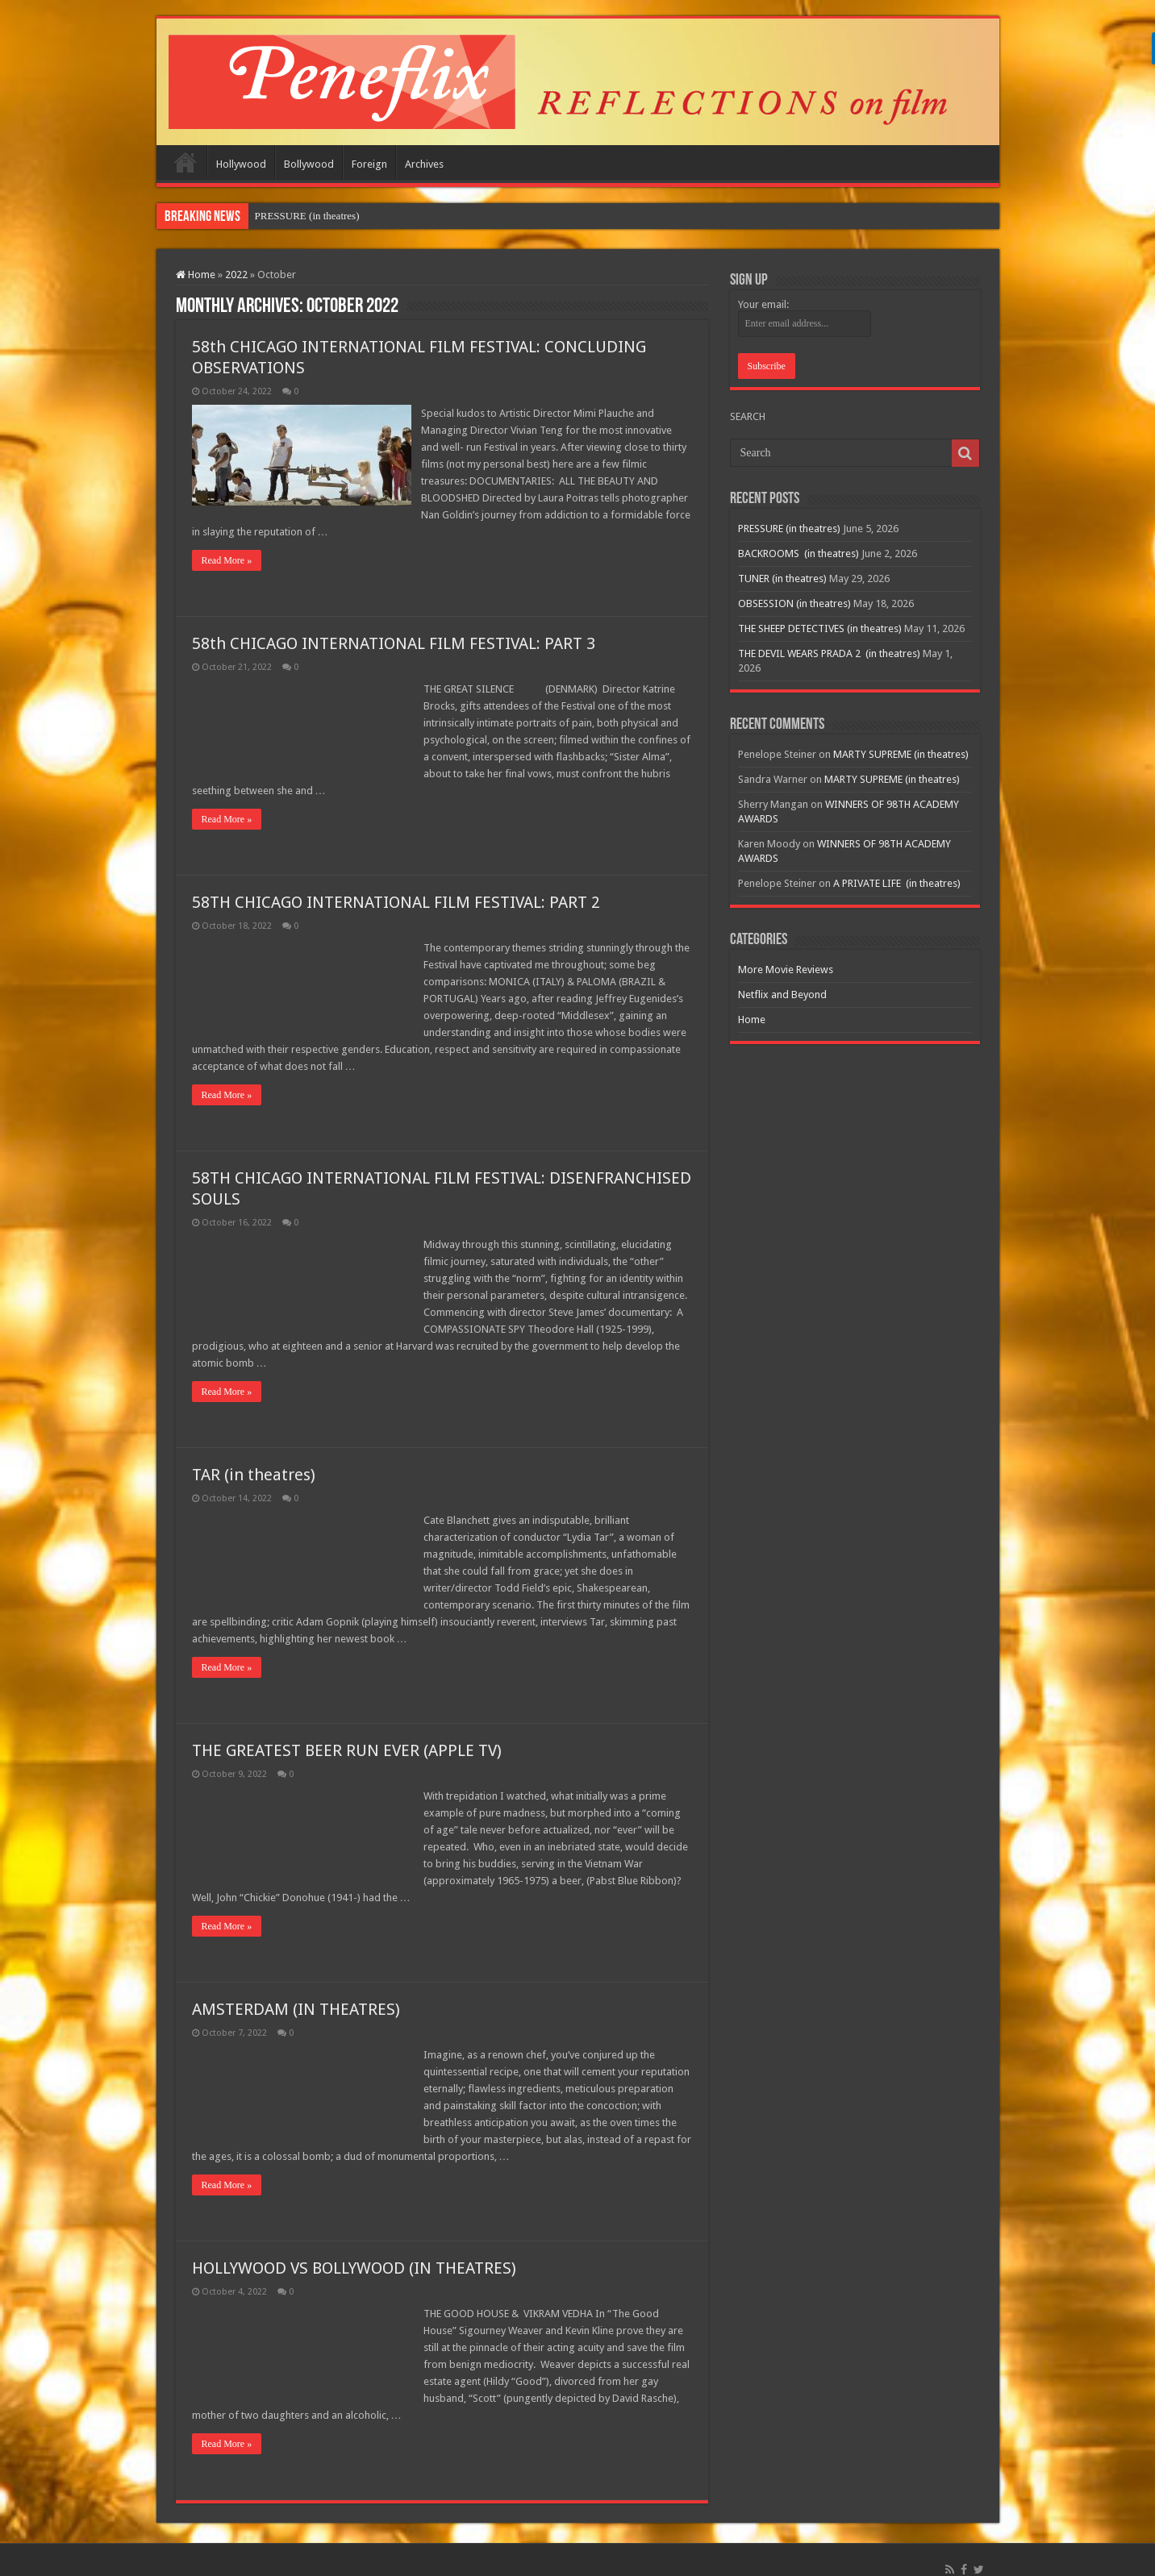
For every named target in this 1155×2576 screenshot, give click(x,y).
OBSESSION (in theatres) (794, 603)
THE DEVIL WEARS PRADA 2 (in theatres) (829, 653)
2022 (236, 274)
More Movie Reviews (785, 969)
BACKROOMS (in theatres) (798, 553)
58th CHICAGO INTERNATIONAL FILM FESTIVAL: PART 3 (393, 626)
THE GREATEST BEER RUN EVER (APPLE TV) (347, 1733)
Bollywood (309, 164)
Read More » (227, 543)
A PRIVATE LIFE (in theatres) (897, 883)
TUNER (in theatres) (782, 578)
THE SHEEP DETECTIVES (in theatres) (820, 628)
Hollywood (241, 164)
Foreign (369, 164)
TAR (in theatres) (253, 1457)
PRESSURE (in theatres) (307, 216)
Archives (424, 164)
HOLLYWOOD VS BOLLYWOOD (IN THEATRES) (354, 2251)
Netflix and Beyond (782, 994)
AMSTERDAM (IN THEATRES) (296, 1992)
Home (185, 162)
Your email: (763, 304)
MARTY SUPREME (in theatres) (901, 754)
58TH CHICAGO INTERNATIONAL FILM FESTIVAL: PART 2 (396, 885)
